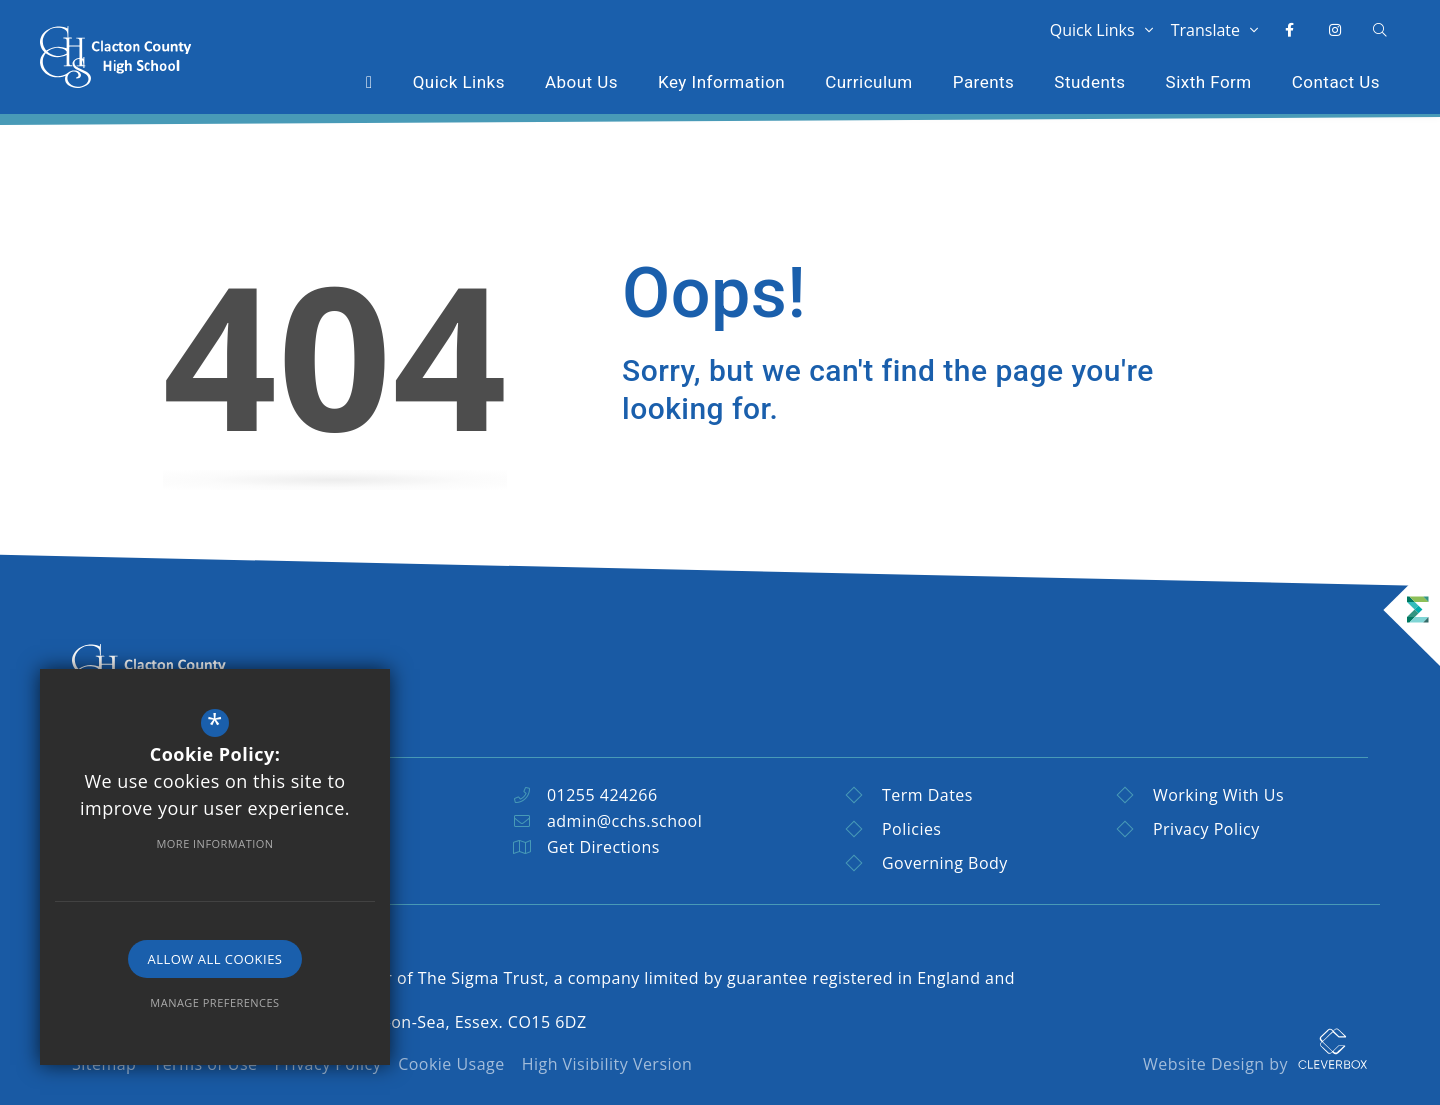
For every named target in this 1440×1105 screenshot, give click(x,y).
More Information (214, 843)
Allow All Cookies (215, 959)
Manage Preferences (214, 1002)
